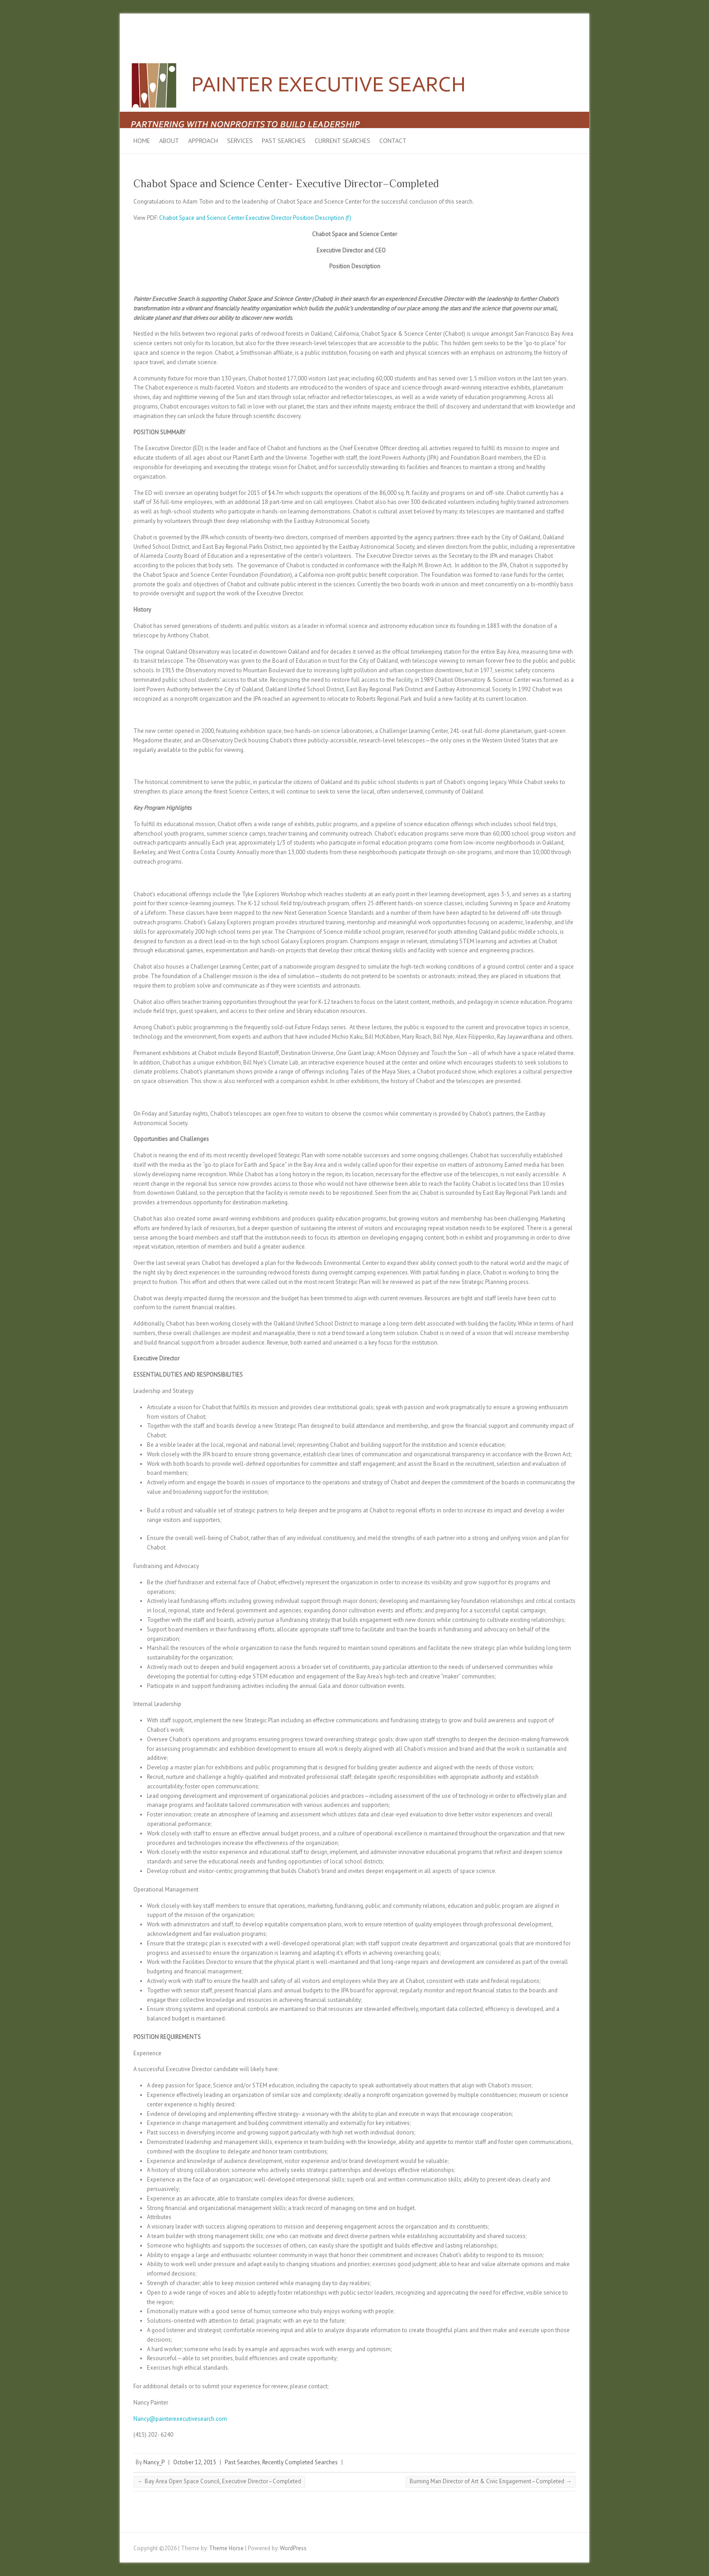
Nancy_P (154, 2462)
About (169, 141)
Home (141, 141)
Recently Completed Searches (300, 2462)
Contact (392, 141)
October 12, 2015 (194, 2462)
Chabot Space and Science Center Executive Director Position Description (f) (255, 218)
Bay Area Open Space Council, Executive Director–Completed (219, 2481)
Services (240, 141)
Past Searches (284, 141)
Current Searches (342, 141)
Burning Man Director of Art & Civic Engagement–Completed (491, 2481)
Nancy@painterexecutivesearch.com (180, 2419)
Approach (203, 141)
